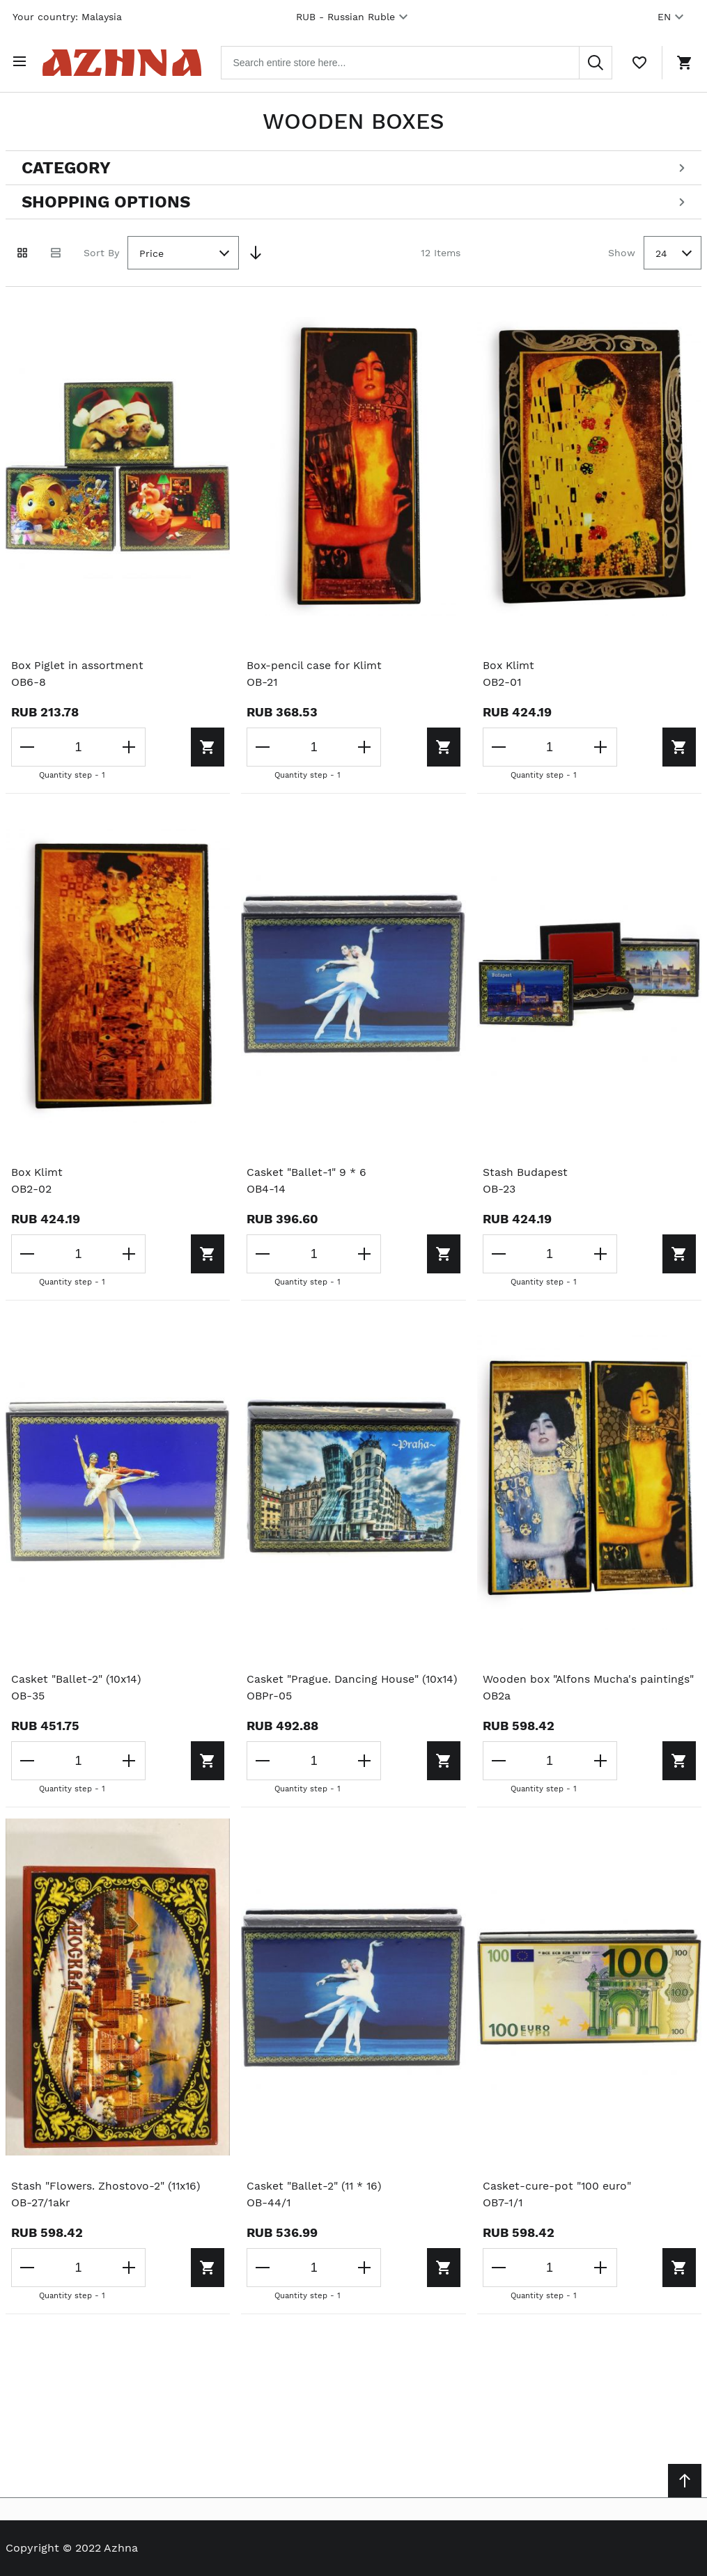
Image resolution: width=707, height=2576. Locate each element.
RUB (354, 16)
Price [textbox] (151, 251)
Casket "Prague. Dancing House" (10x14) (334, 1685)
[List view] (55, 250)
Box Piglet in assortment (78, 662)
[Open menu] (22, 61)
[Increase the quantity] (121, 744)
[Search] (595, 61)
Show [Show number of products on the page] (621, 250)
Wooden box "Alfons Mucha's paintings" (589, 1676)
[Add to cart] (162, 744)
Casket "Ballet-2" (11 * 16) (315, 2201)
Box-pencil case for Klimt (315, 662)
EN (672, 16)
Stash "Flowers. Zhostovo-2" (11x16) (108, 2201)
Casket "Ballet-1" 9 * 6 (307, 1170)
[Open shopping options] (353, 200)
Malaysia (101, 16)
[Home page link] (128, 61)
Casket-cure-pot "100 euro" (558, 2201)
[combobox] (423, 61)
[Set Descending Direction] (255, 250)
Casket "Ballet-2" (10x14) (77, 1676)
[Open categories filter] (353, 166)
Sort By (101, 250)
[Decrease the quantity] (28, 744)
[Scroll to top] (684, 2480)
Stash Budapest (525, 1170)
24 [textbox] (661, 251)
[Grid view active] (22, 250)
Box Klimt (509, 662)
